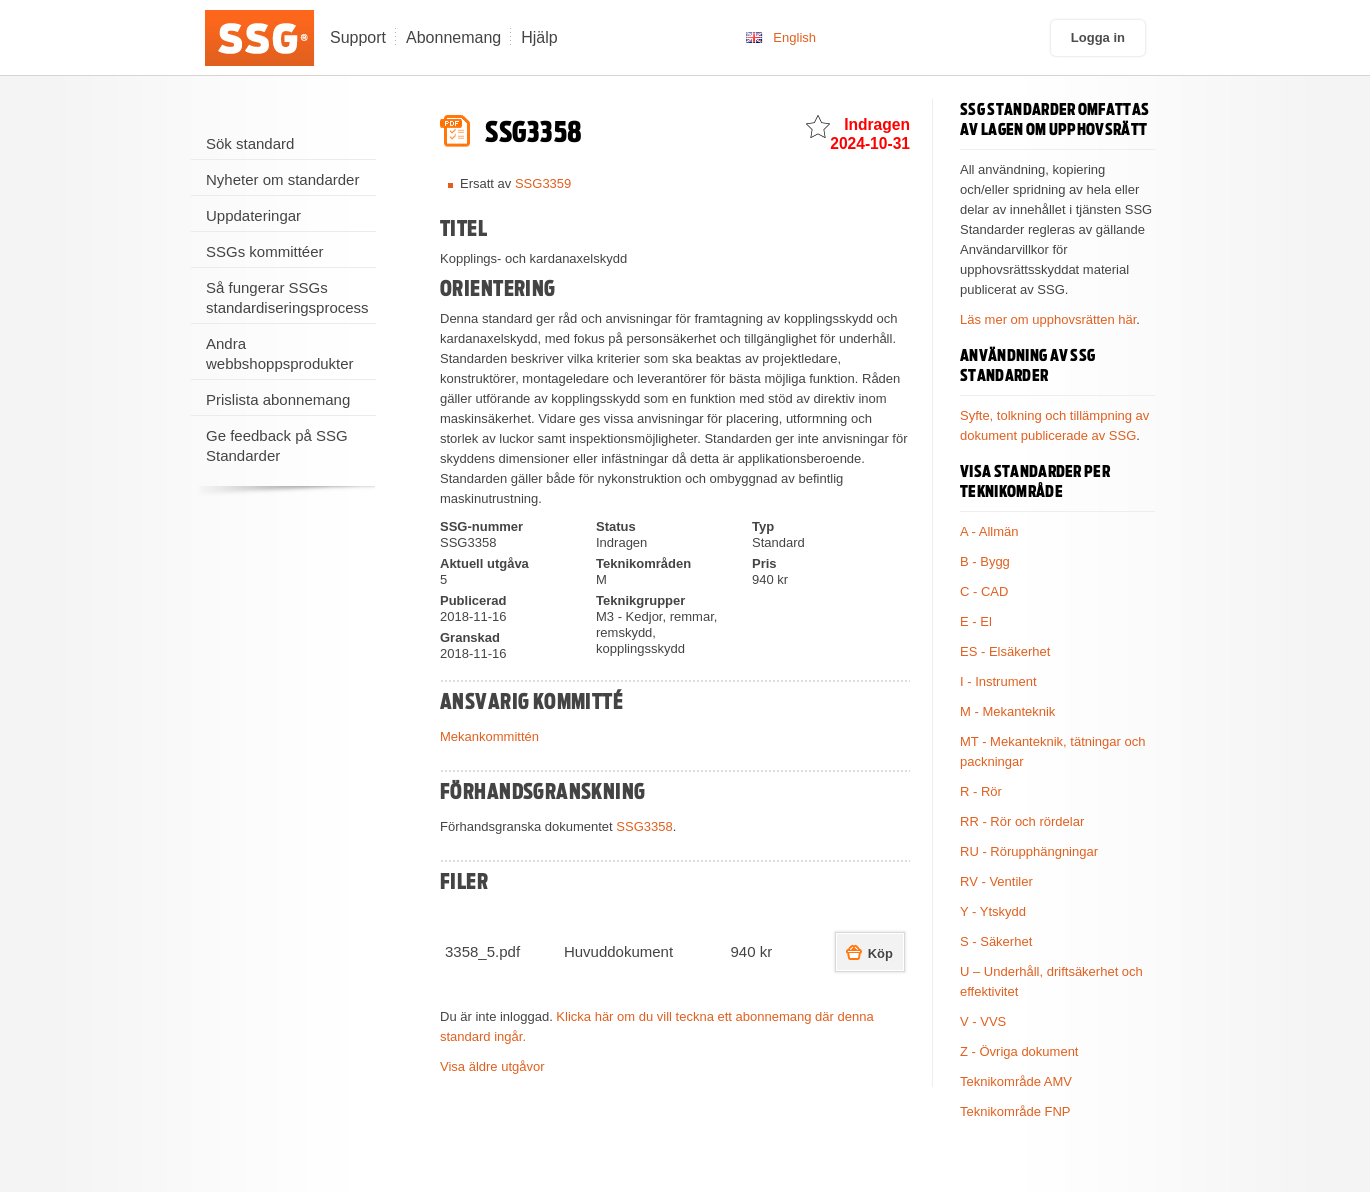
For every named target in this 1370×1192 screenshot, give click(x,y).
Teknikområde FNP (1015, 1111)
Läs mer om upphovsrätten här (1048, 319)
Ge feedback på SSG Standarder (277, 445)
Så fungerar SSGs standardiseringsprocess (287, 297)
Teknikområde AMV (1016, 1081)
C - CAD (984, 591)
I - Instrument (998, 681)
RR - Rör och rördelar (1022, 821)
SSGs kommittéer (265, 251)
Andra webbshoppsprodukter (280, 353)
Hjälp (539, 37)
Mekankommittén (489, 736)
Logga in (1098, 37)
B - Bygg (985, 561)
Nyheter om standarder (282, 179)
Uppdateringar (253, 215)
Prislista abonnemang (278, 399)
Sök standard (250, 143)
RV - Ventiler (996, 881)
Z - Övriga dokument (1019, 1051)
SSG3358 (644, 826)
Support (358, 37)
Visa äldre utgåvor (492, 1066)
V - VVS (983, 1021)
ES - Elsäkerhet (1005, 651)
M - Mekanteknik (1007, 711)
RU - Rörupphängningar (1029, 851)
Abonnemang (453, 37)
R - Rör (981, 791)
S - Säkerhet (996, 941)
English (794, 37)
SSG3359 (543, 183)
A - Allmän (989, 531)
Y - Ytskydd (993, 911)
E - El (976, 621)
